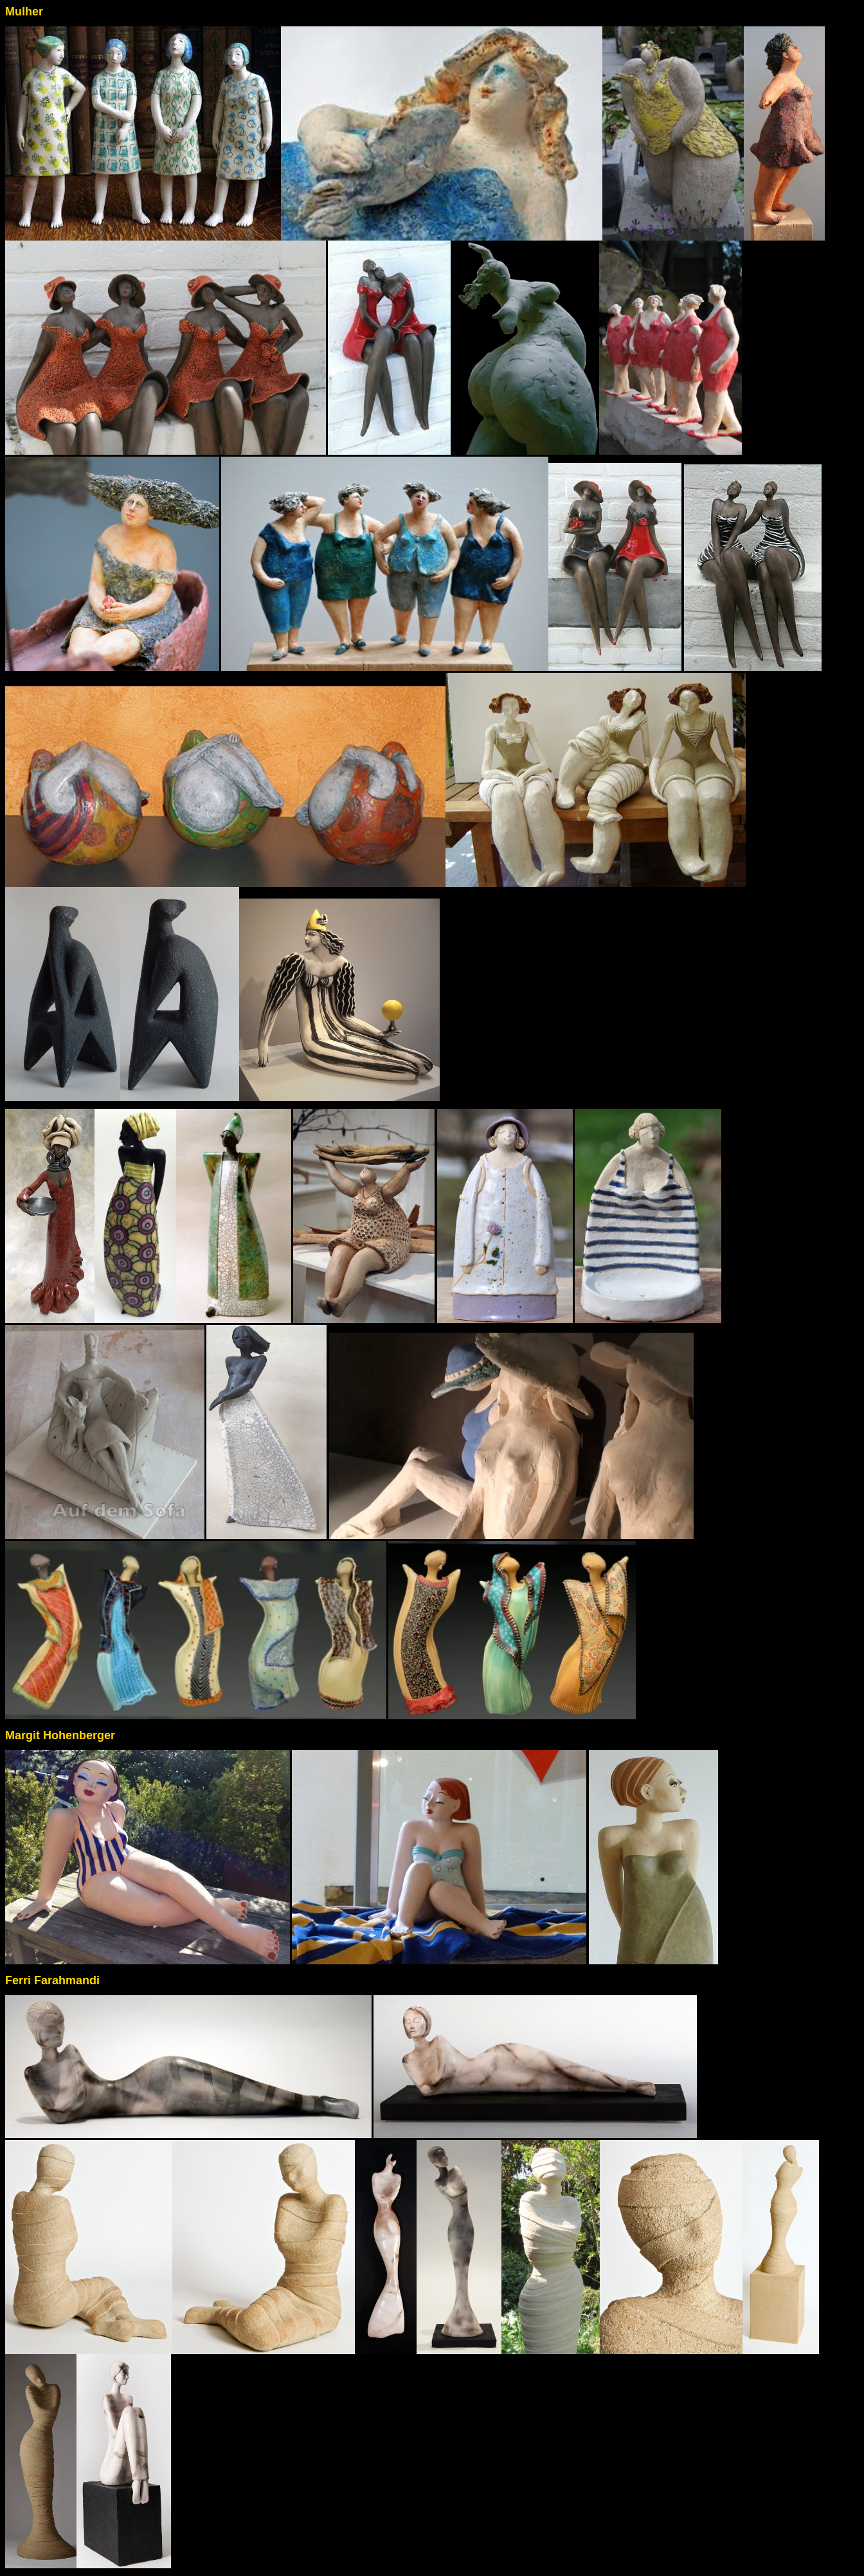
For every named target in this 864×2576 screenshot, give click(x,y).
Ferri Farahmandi (52, 1980)
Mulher (24, 11)
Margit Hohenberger (60, 1735)
